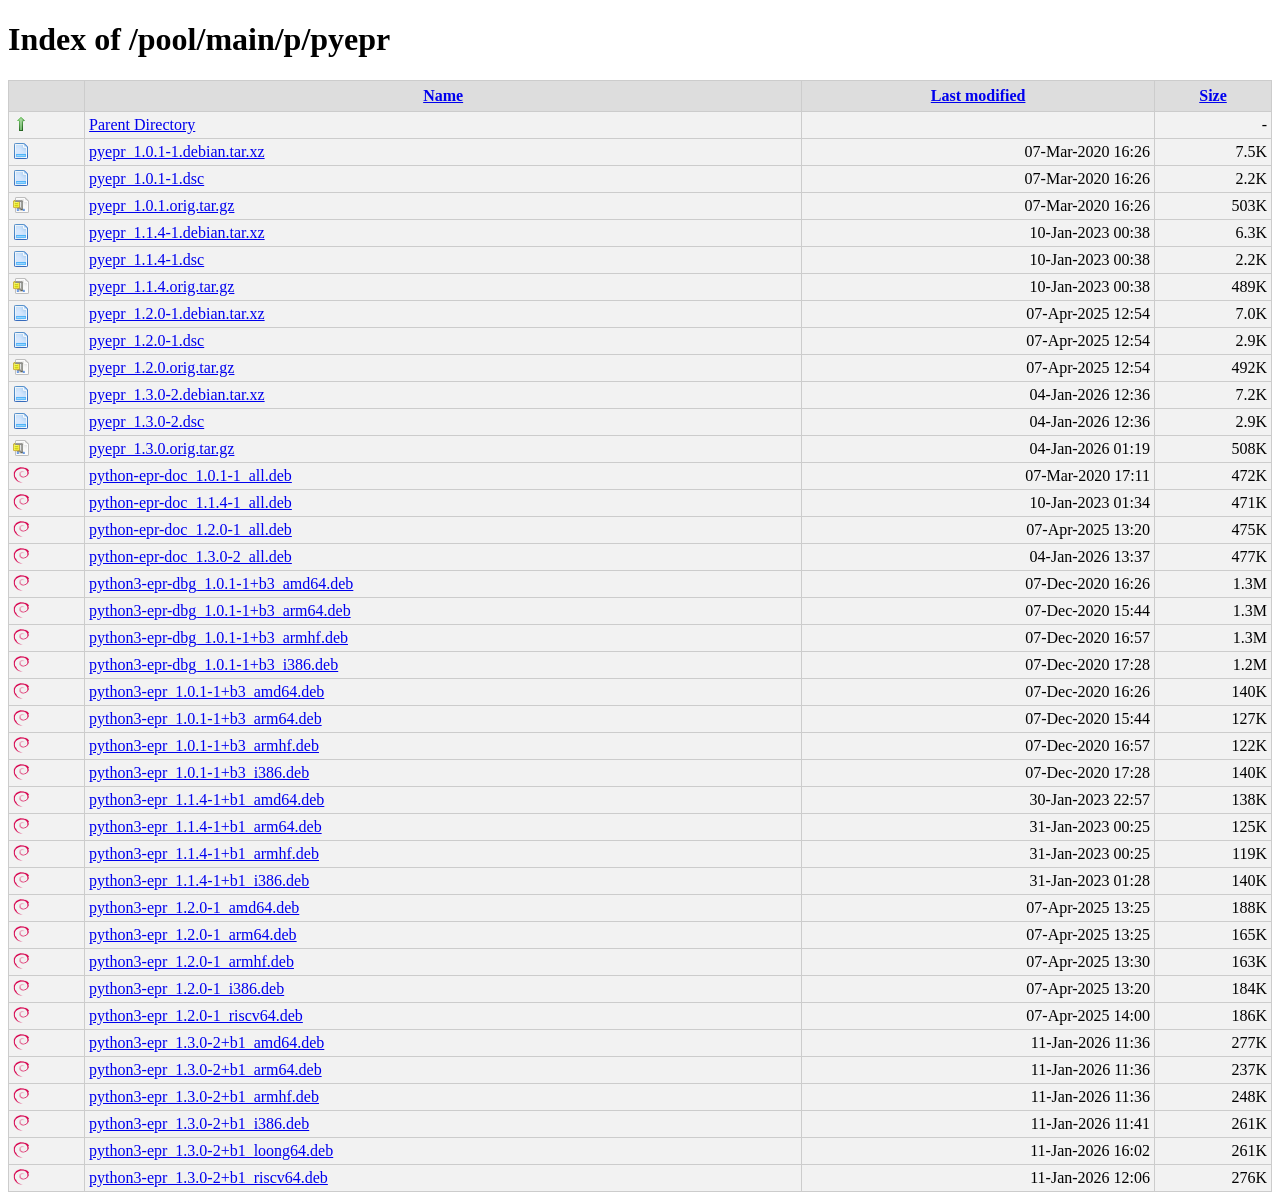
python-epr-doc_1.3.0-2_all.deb (190, 556)
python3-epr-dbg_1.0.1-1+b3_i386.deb (213, 664)
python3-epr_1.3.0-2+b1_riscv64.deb (208, 1177)
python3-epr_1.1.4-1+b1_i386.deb (199, 880)
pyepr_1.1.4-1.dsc (146, 259)
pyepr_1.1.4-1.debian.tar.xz (177, 232)
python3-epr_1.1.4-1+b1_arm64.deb (205, 826)
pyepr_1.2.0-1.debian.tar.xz (177, 313)
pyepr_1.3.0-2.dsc (146, 421)
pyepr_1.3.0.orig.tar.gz (161, 448)
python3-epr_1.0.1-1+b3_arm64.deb (205, 718)
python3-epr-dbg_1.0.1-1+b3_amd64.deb (221, 583)
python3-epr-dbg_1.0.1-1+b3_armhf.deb (218, 637)
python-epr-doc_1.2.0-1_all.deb (190, 529)
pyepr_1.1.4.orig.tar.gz (161, 286)
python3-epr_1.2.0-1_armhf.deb (191, 961)
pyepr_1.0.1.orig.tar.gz (161, 205)
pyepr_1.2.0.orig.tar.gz (161, 367)
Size (1213, 95)
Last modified (978, 95)
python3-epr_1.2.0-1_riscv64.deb (196, 1015)
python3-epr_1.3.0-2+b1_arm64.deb (205, 1069)
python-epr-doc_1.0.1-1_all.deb (190, 475)
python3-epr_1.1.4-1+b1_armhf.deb (204, 853)
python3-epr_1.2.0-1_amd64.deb (194, 907)
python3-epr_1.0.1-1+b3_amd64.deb (206, 691)
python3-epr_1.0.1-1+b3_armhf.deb (204, 745)
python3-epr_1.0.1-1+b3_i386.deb (199, 772)
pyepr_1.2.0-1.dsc (146, 340)
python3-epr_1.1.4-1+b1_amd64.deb (206, 799)
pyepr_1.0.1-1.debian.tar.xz (177, 151)
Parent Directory (142, 124)
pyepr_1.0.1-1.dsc (146, 178)
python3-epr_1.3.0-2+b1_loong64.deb (211, 1150)
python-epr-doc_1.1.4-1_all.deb (190, 502)
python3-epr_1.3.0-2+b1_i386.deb (199, 1123)
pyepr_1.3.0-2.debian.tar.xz (177, 394)
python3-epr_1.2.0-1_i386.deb (186, 988)
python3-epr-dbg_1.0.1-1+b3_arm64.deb (220, 610)
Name (443, 95)
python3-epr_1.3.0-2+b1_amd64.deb (206, 1042)
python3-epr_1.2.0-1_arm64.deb (193, 934)
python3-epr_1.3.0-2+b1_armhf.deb (204, 1096)
